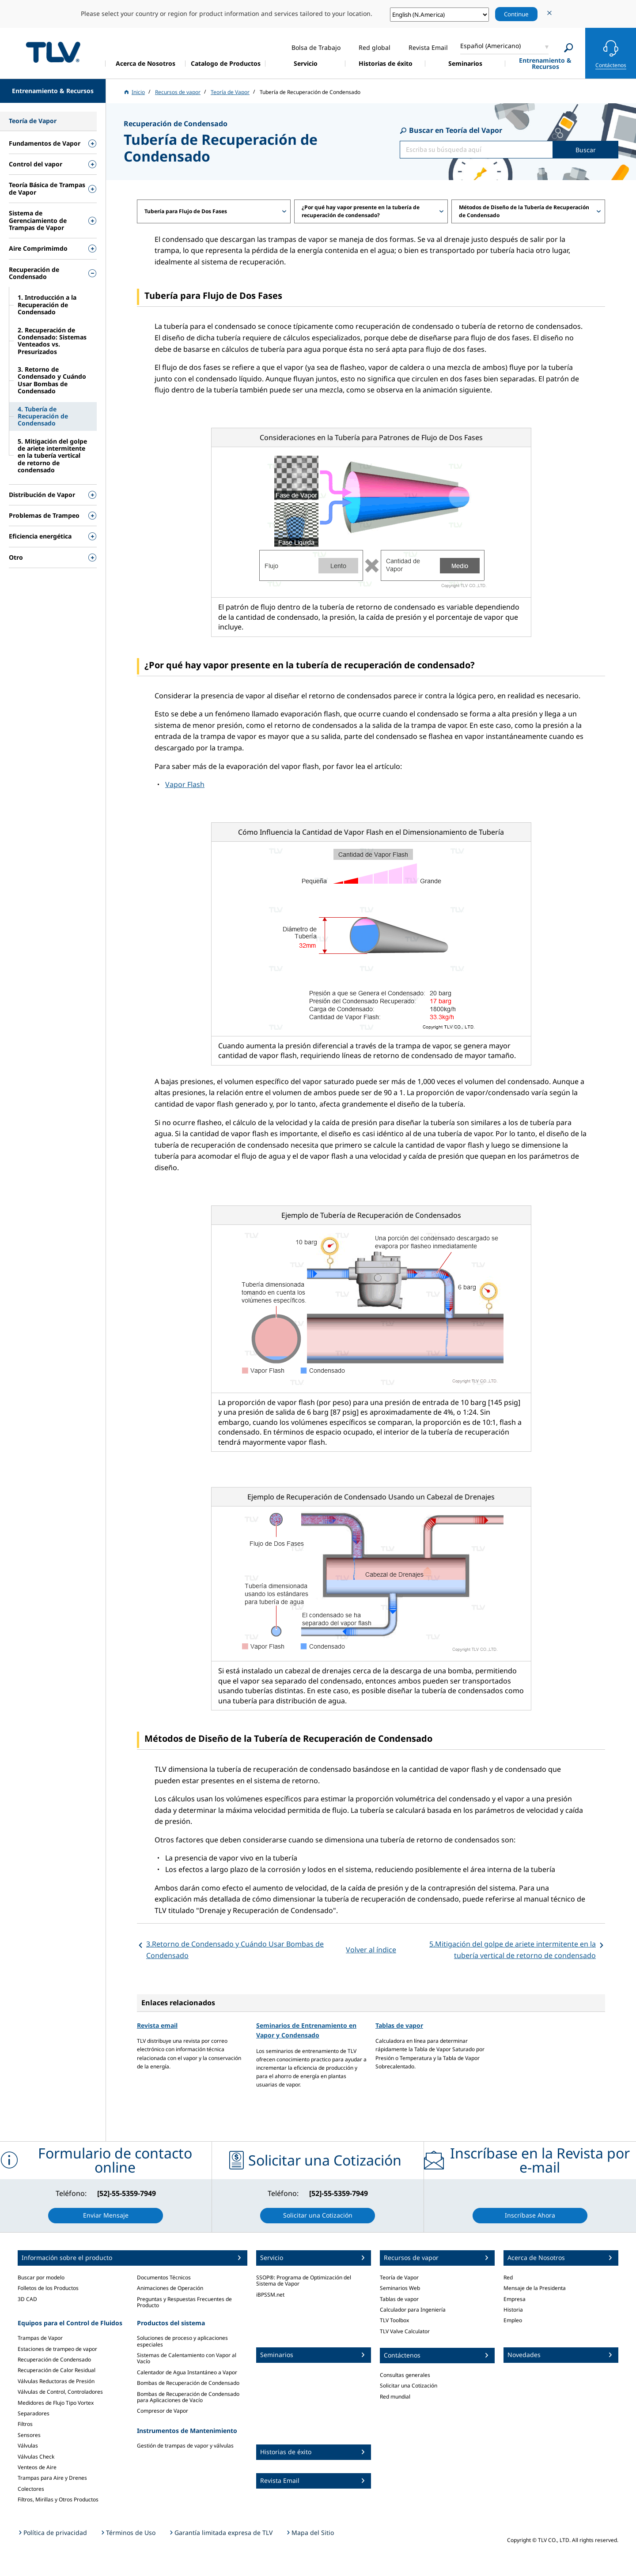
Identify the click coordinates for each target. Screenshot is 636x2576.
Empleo (513, 2320)
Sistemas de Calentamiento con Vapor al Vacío (186, 2358)
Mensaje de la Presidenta (535, 2288)
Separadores (33, 2413)
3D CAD (27, 2299)
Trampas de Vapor (40, 2338)
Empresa (515, 2299)
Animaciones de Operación (170, 2288)
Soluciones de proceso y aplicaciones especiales (182, 2341)
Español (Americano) (490, 45)
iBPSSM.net (270, 2294)
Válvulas (28, 2445)
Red (508, 2277)
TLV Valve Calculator (405, 2331)
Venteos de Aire (37, 2467)
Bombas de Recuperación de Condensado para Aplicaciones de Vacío (188, 2397)
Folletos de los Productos (48, 2288)
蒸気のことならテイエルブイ (53, 51)
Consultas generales (405, 2375)
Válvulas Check (36, 2456)
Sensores (29, 2435)
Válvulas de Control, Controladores (60, 2391)
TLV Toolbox (394, 2320)
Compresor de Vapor (162, 2410)
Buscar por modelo (41, 2277)
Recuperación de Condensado (54, 2359)
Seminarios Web (400, 2288)
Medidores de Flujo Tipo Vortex (56, 2403)
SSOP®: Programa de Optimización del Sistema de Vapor (303, 2280)
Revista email (157, 2025)
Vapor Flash (184, 784)
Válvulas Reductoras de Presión (56, 2381)
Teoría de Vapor (399, 2277)
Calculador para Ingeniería (413, 2309)
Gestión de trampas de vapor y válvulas (185, 2445)
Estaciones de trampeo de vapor (57, 2349)
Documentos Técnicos (164, 2277)
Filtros (25, 2424)
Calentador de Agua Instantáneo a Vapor (187, 2372)
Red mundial (395, 2396)
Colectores (31, 2489)
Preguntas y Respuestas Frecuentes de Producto (184, 2302)
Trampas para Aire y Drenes (52, 2478)
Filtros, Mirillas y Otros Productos (58, 2499)
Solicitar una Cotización (408, 2385)
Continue (516, 14)
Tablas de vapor (399, 2025)
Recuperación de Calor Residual (56, 2370)
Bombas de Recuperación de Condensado (188, 2383)
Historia (513, 2309)
